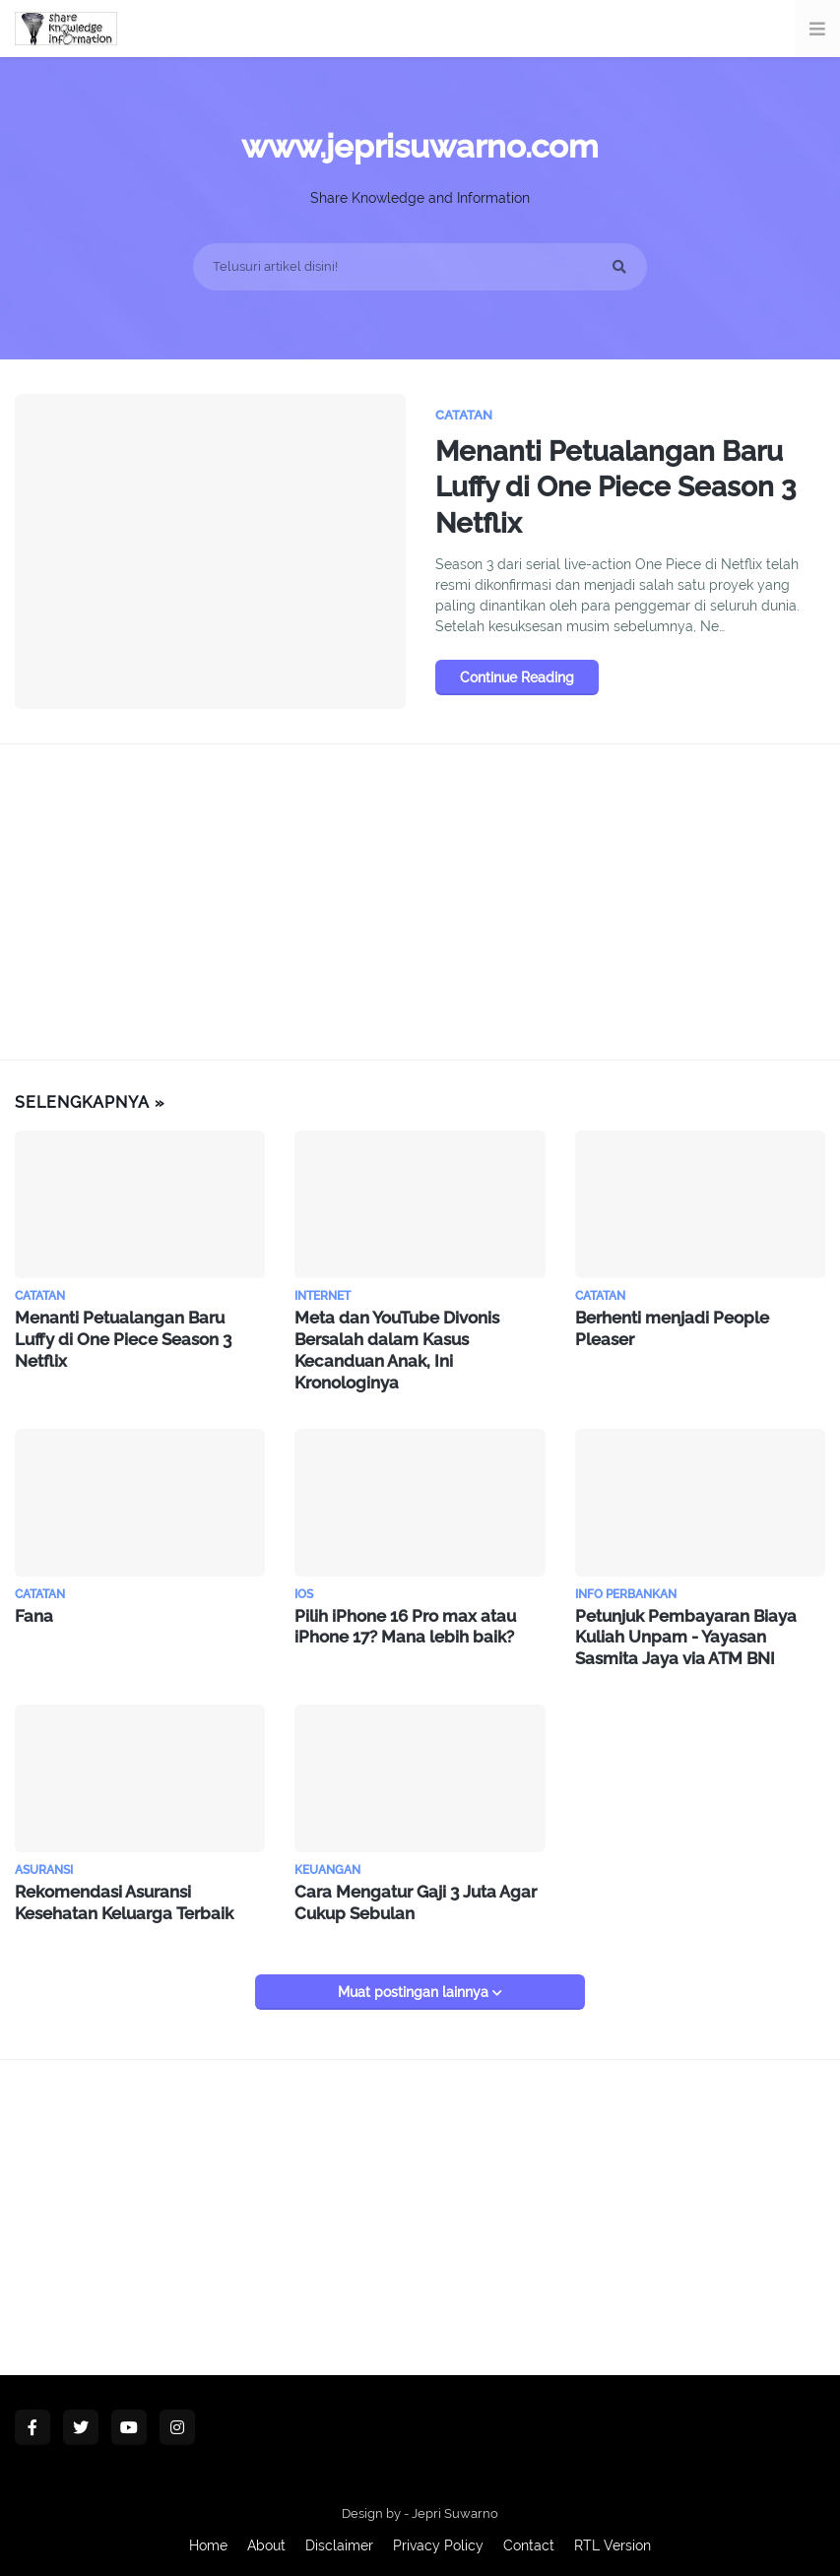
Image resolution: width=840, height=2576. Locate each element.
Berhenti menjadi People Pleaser (700, 1317)
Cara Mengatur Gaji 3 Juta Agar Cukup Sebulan (411, 1893)
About (266, 2536)
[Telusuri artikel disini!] (420, 266)
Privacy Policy (438, 2536)
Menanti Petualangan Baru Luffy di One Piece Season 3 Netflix (626, 491)
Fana (32, 1610)
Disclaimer (339, 2536)
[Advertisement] (420, 902)
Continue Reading (517, 685)
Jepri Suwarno (455, 2503)
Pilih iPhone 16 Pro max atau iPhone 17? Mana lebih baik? (401, 1621)
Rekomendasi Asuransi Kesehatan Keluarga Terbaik (120, 1893)
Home (208, 2536)
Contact (528, 2536)
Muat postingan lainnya (415, 1982)
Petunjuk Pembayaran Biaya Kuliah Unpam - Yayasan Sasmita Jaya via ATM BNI (699, 1631)
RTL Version (612, 2536)
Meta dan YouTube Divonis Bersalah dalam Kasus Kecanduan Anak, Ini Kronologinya (394, 1347)
